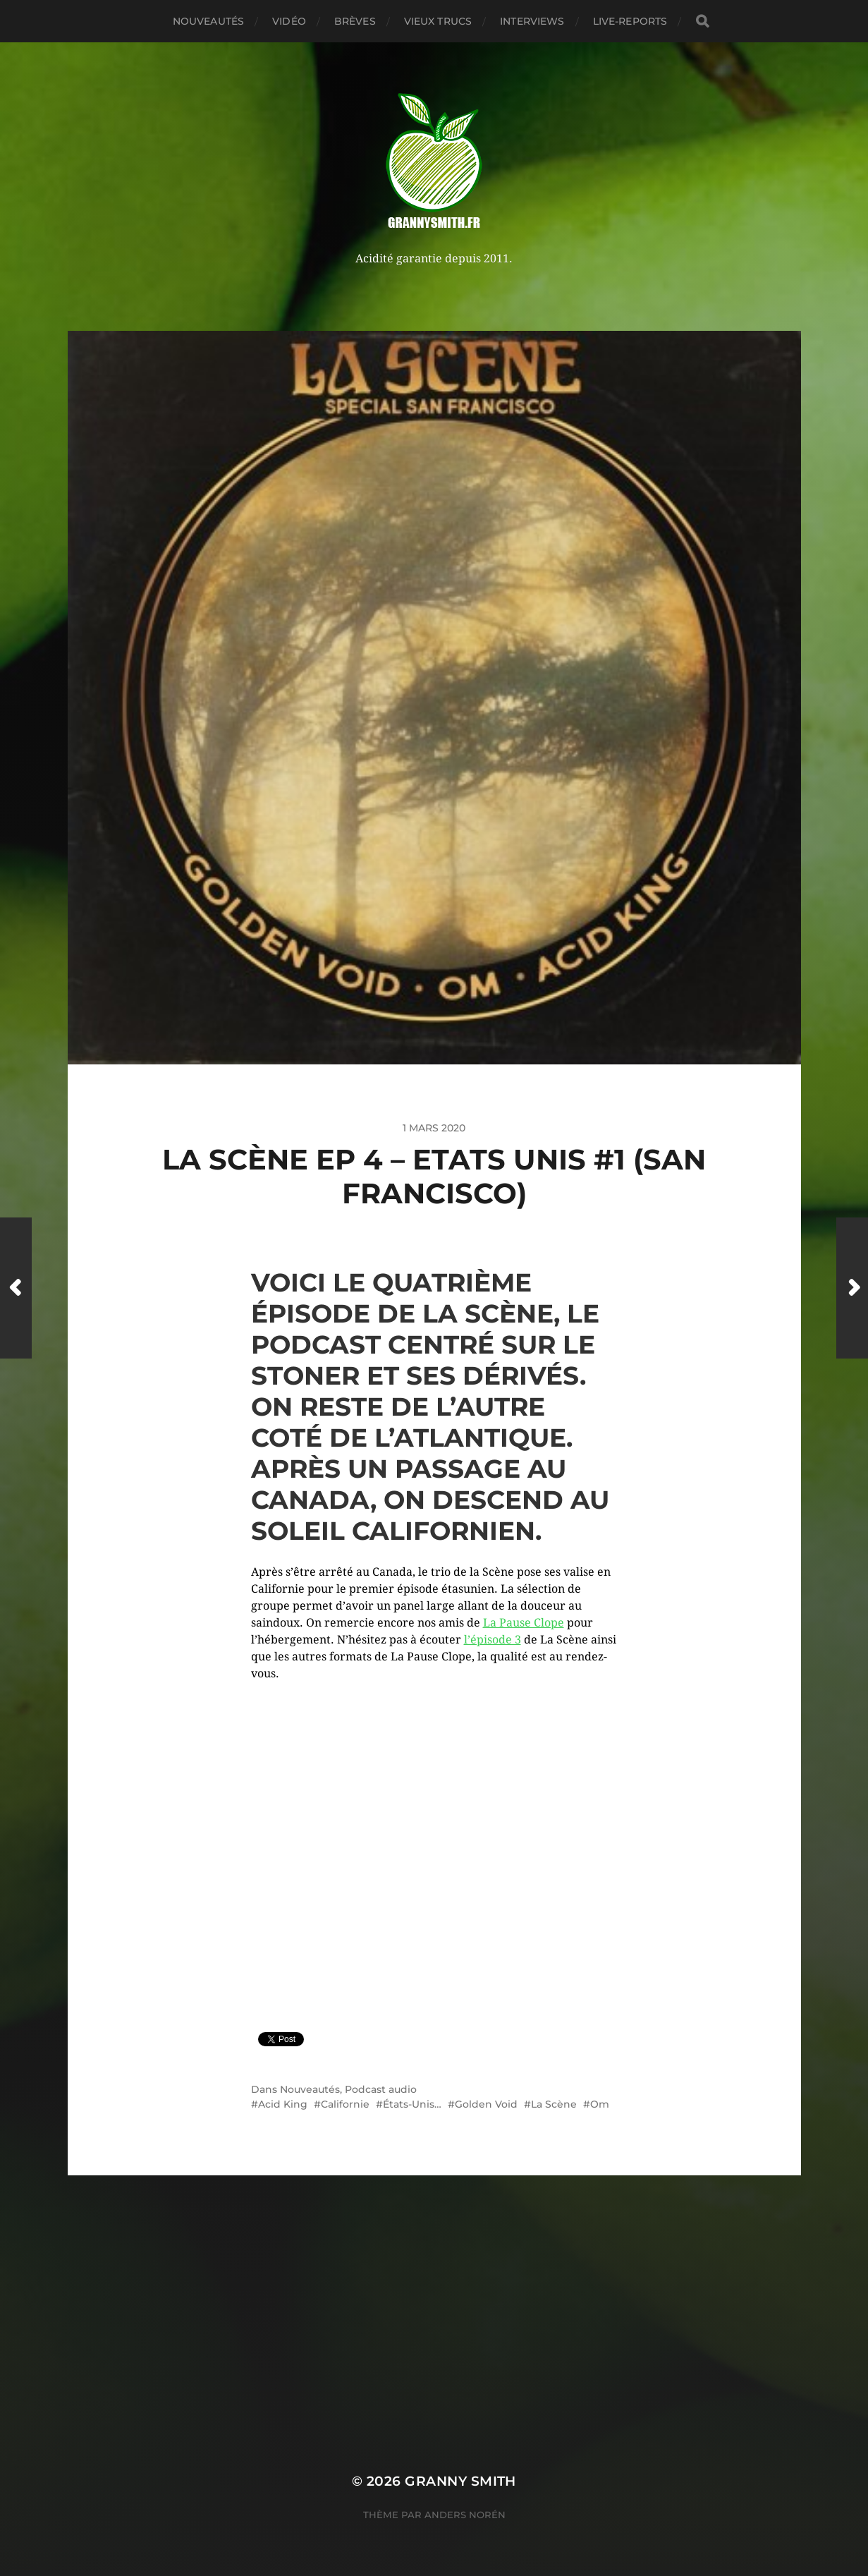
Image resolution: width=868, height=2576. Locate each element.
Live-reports (630, 21)
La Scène (554, 2104)
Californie (345, 2104)
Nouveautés (208, 21)
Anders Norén (465, 2514)
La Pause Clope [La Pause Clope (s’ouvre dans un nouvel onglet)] (523, 1622)
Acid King (282, 2104)
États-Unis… (412, 2104)
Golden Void (486, 2104)
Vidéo (289, 21)
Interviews (532, 21)
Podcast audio (381, 2089)
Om (599, 2104)
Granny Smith (460, 2481)
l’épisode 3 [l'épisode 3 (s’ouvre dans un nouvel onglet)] (492, 1639)
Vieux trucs (438, 21)
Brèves (355, 21)
